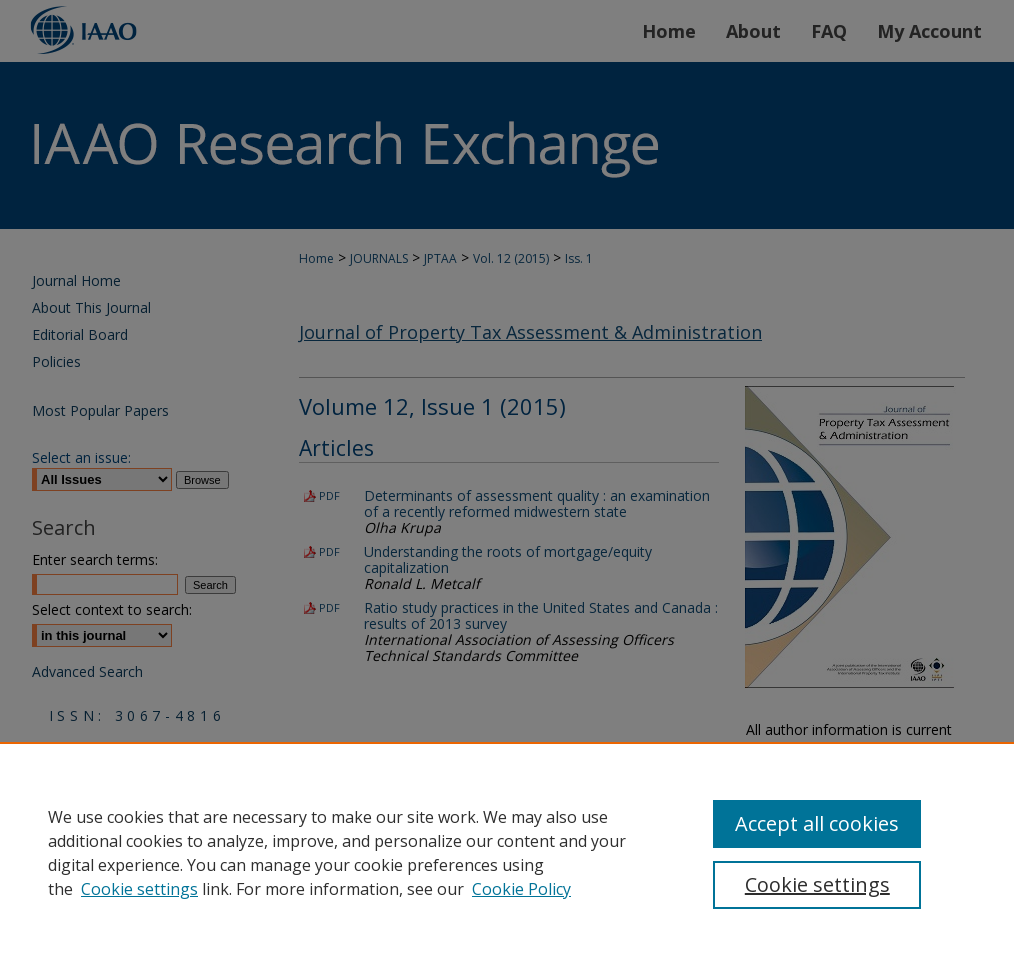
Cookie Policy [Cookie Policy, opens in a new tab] (521, 889)
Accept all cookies (817, 823)
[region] (507, 852)
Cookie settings (139, 889)
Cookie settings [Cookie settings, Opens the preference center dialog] (817, 884)
